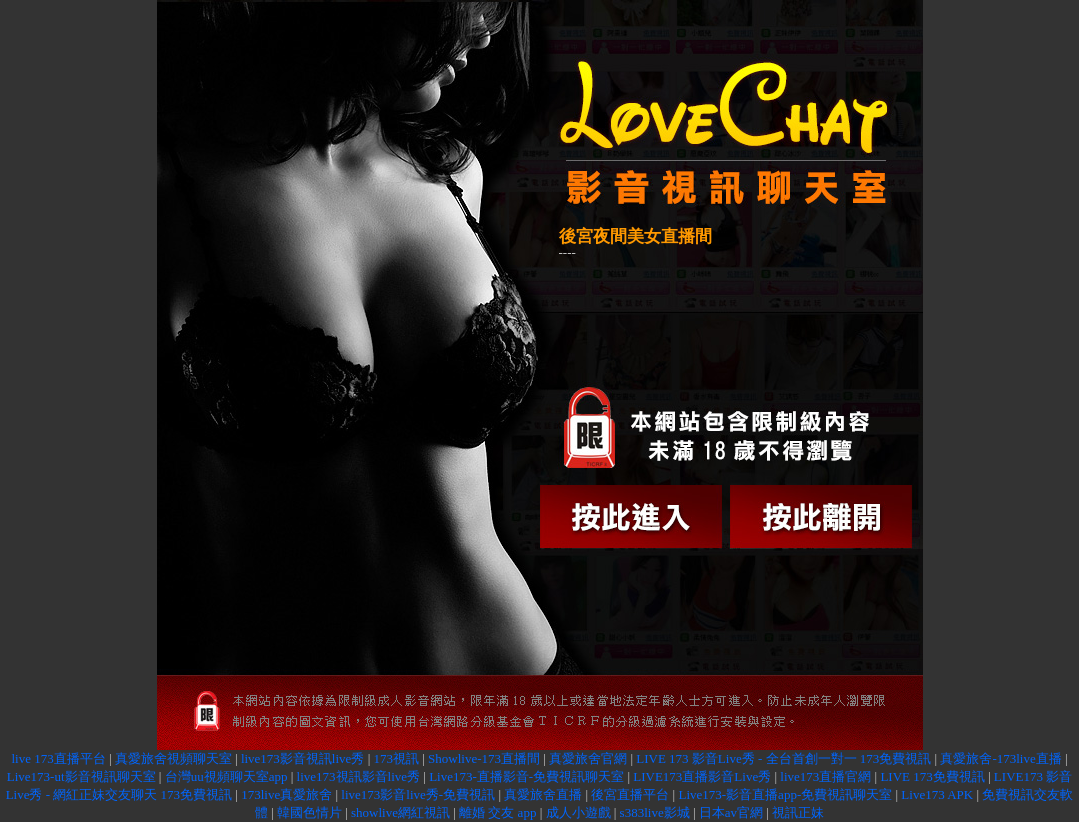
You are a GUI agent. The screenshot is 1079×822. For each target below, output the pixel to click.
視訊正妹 (798, 812)
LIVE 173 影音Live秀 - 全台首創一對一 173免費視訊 (783, 758)
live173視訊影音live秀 (359, 776)
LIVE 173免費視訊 (932, 776)
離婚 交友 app (497, 812)
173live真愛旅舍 (286, 794)
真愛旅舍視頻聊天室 (173, 758)
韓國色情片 (309, 812)
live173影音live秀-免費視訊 (418, 794)
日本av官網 (731, 812)
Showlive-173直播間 (484, 758)
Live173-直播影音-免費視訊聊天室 (526, 776)
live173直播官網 (825, 776)
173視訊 (396, 758)
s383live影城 (655, 812)
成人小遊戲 (578, 812)
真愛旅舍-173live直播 (1000, 758)
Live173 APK (937, 794)
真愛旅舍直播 (543, 794)
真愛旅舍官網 (588, 758)
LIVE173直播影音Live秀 (702, 776)
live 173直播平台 (58, 758)
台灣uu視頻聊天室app (226, 776)
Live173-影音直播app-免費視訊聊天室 (785, 794)
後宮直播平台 (630, 794)
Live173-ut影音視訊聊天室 (81, 776)
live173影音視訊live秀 (303, 758)
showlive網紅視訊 (400, 812)
